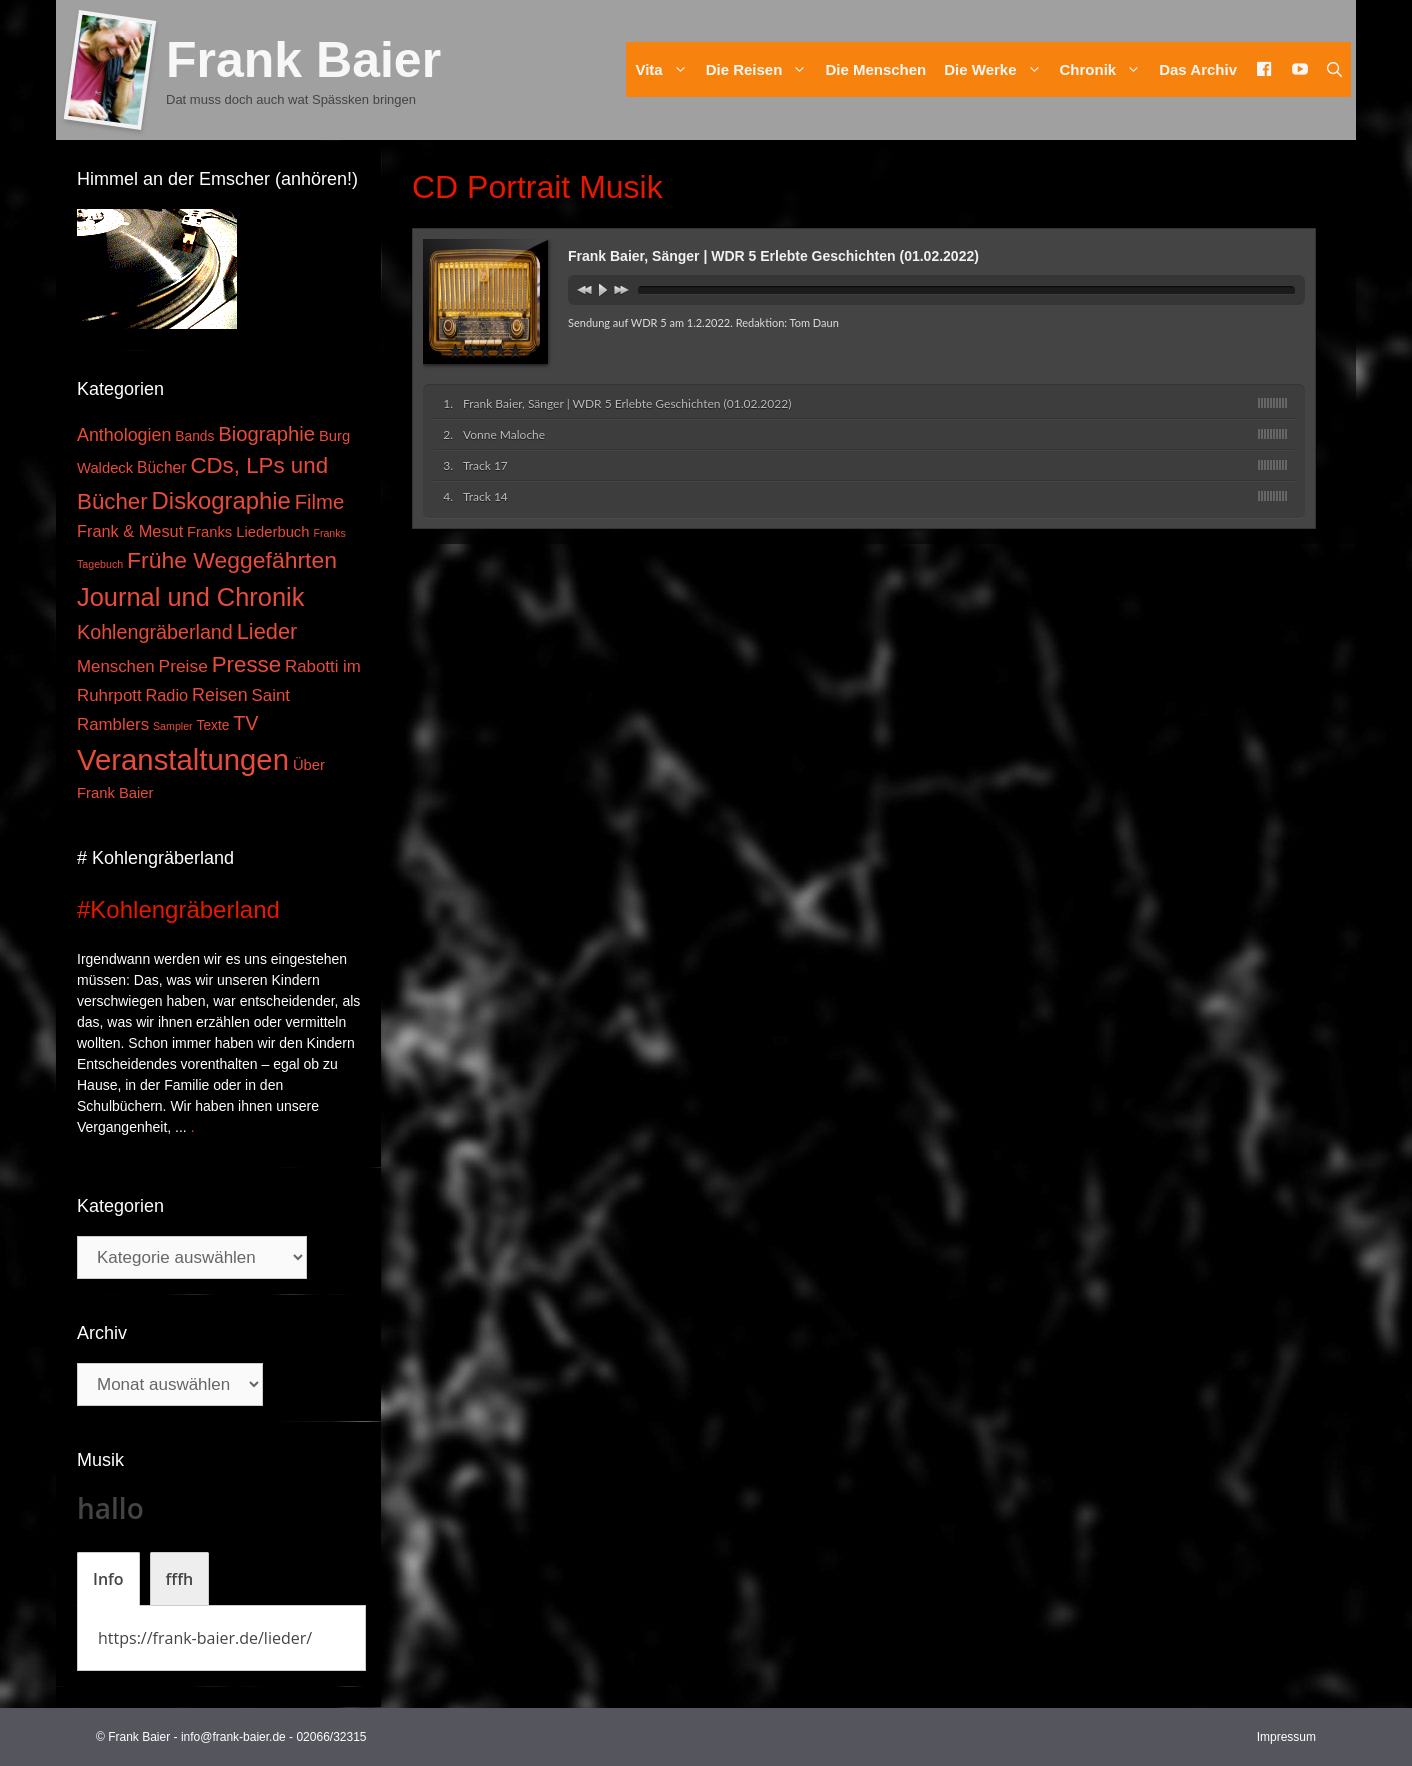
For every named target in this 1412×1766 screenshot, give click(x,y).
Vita (665, 69)
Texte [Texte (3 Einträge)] (213, 725)
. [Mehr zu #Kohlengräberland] (193, 1127)
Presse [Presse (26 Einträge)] (246, 664)
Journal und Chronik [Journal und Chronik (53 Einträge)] (190, 597)
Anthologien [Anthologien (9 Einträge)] (124, 435)
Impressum (1286, 1737)
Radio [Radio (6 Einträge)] (167, 695)
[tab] (108, 1579)
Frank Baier (303, 60)
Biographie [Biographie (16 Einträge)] (266, 434)
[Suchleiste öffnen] (1334, 69)
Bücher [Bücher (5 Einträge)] (161, 467)
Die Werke (997, 69)
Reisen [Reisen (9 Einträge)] (220, 695)
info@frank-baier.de (233, 1737)
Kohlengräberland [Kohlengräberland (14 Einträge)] (155, 632)
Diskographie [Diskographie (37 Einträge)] (221, 500)
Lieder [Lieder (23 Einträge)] (267, 631)
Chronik (1105, 69)
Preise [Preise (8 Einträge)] (183, 666)
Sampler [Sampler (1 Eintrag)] (173, 726)
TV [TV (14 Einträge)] (245, 723)
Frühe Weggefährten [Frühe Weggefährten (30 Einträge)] (232, 560)
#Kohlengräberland (178, 909)
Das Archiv (1198, 69)
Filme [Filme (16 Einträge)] (320, 502)
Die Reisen (761, 69)
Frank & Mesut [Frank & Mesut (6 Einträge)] (130, 531)
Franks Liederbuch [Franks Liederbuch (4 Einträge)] (248, 532)
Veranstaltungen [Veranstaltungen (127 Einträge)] (183, 759)
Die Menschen (875, 69)
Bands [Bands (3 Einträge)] (194, 436)
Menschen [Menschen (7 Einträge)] (116, 666)
